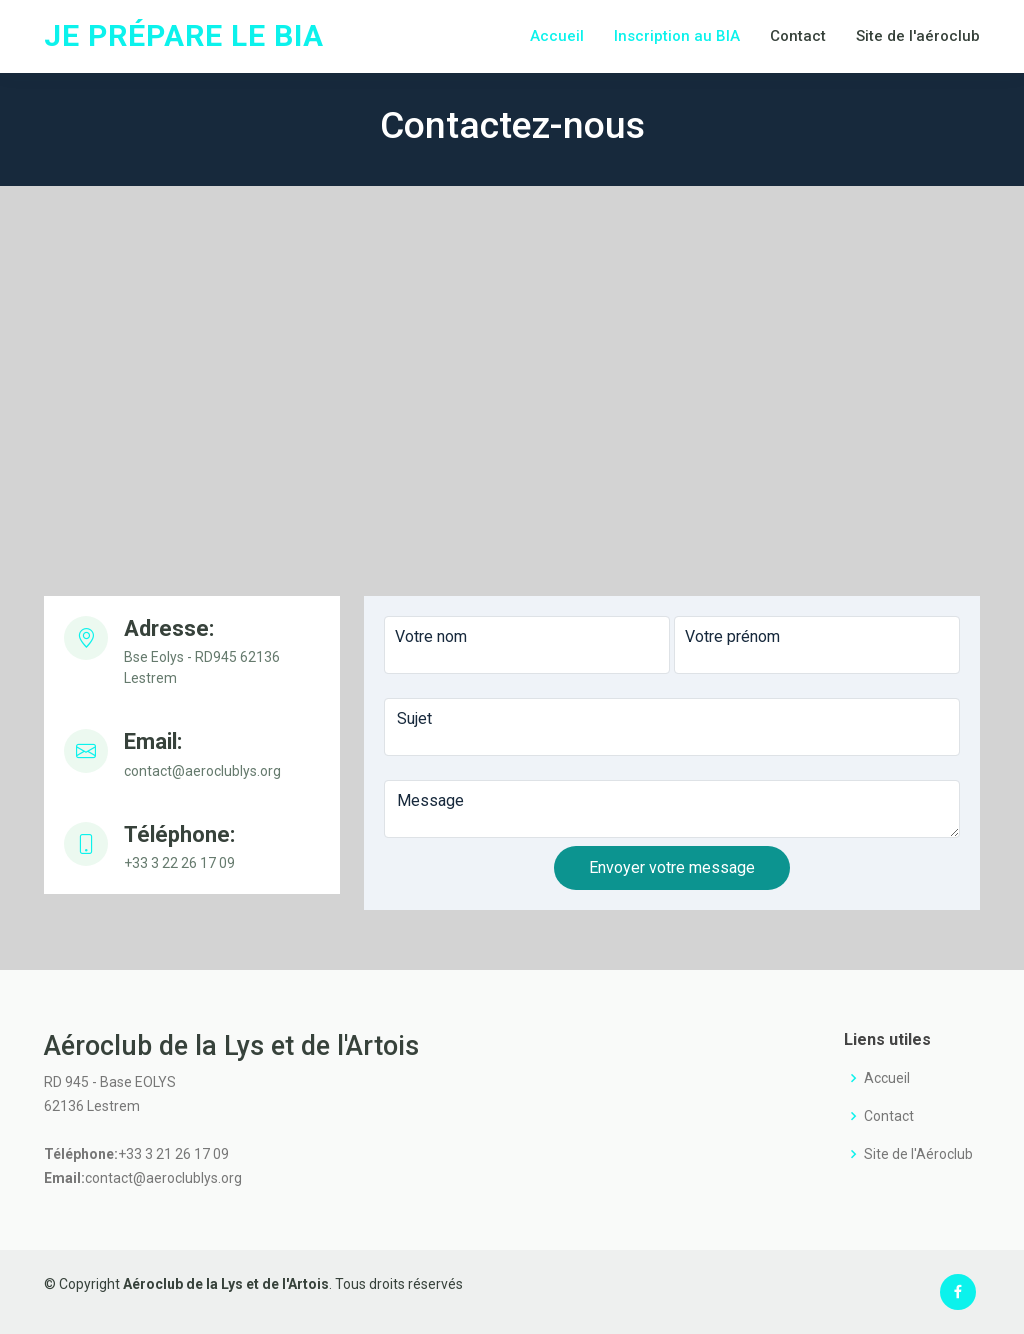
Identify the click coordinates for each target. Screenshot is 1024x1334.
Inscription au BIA (677, 36)
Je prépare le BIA (184, 35)
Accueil (557, 36)
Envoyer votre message (672, 867)
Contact (798, 36)
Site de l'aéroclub (918, 36)
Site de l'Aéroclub (918, 1154)
